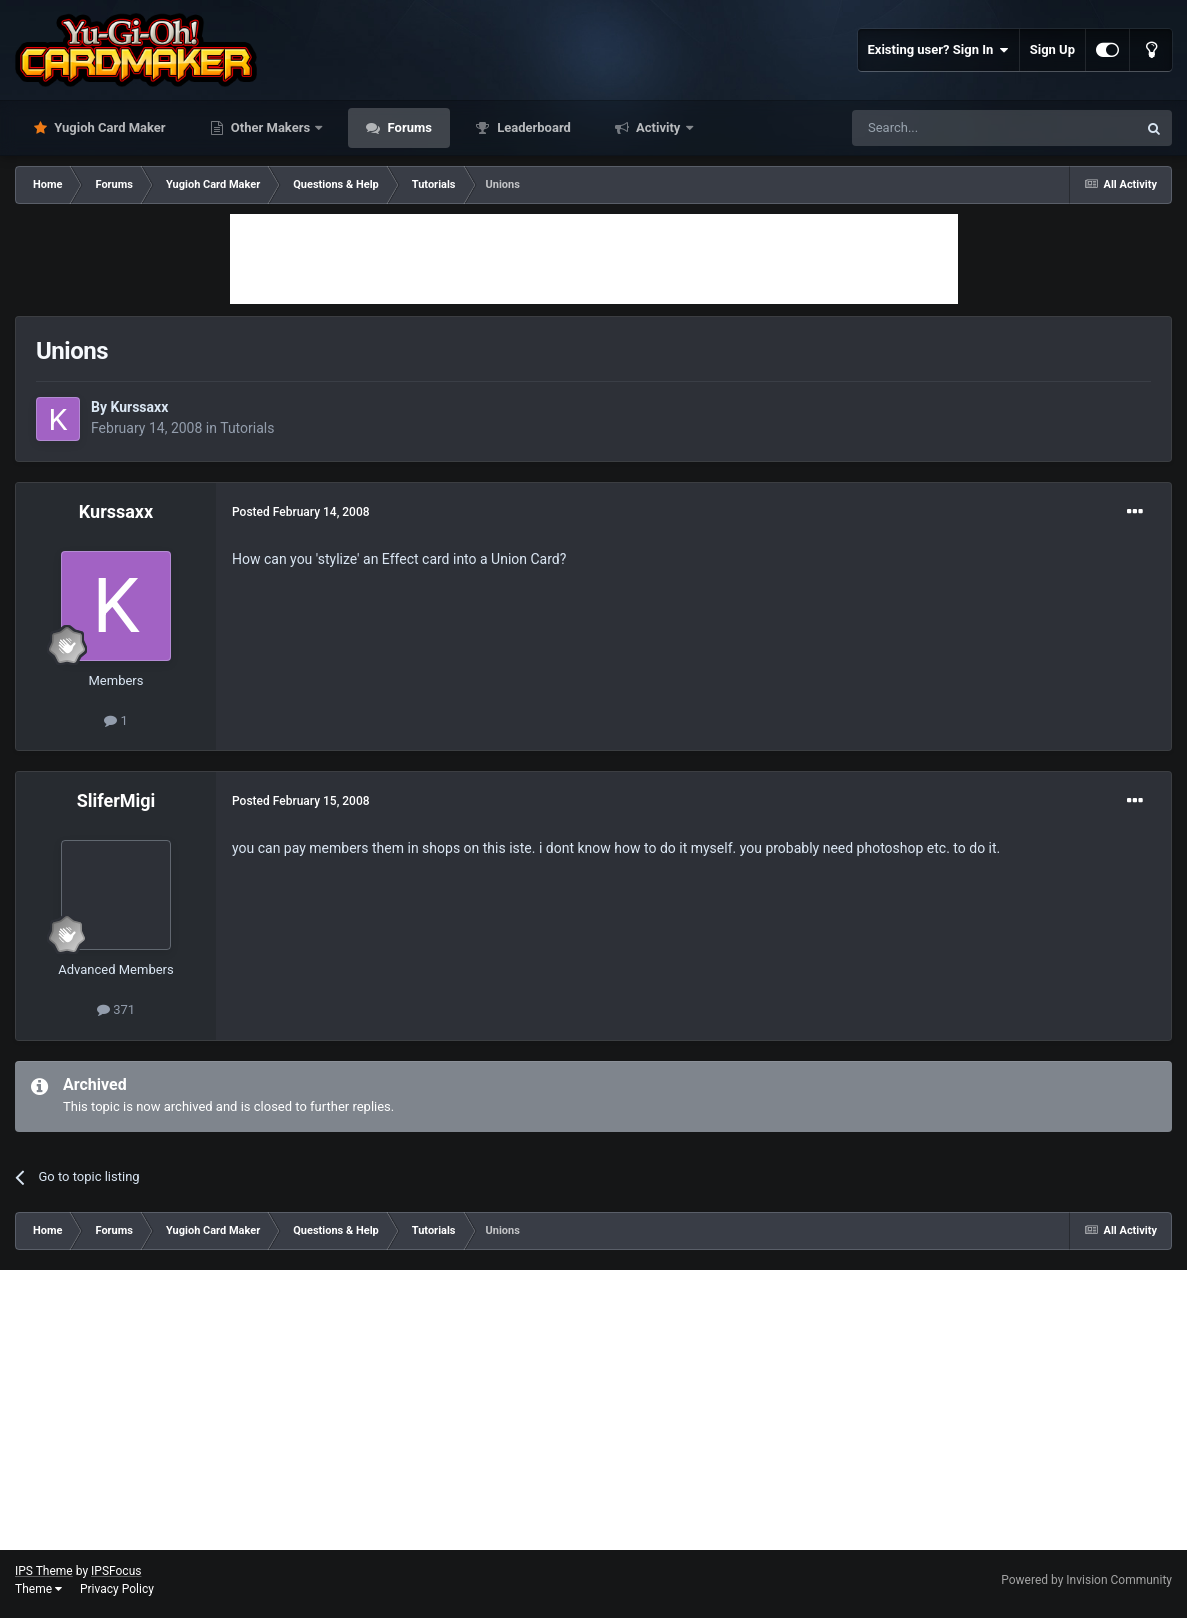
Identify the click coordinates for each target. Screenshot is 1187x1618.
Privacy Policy (117, 1589)
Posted (301, 512)
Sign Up (1052, 49)
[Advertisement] (594, 259)
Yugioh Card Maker (108, 127)
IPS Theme (44, 1571)
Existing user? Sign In (938, 50)
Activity (658, 127)
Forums (408, 127)
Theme (38, 1589)
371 (116, 1009)
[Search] (947, 128)
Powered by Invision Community (1086, 1580)
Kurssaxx (139, 407)
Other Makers (271, 127)
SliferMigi (116, 800)
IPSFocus (116, 1571)
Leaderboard (532, 127)
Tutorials (247, 428)
